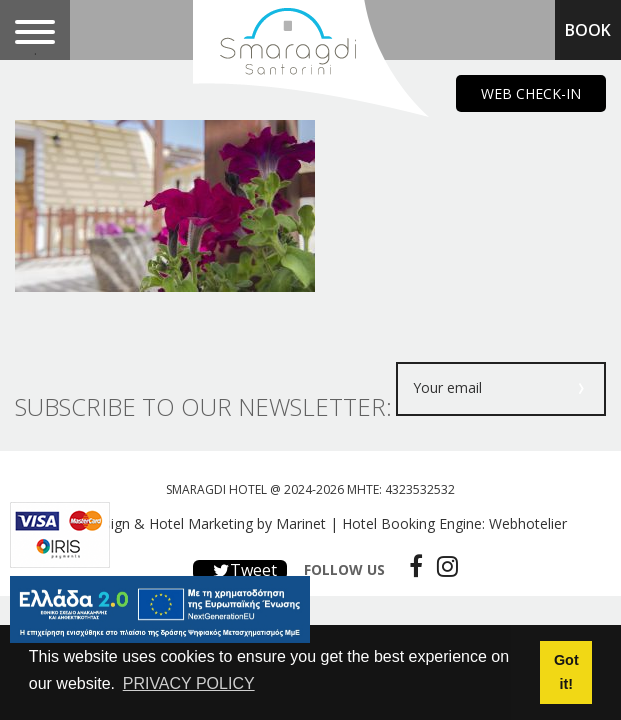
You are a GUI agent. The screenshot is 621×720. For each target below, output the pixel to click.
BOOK (588, 30)
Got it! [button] (566, 672)
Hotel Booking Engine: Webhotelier (454, 523)
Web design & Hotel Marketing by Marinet (190, 523)
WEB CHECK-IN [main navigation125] (531, 93)
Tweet (240, 570)
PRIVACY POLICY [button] (189, 683)
